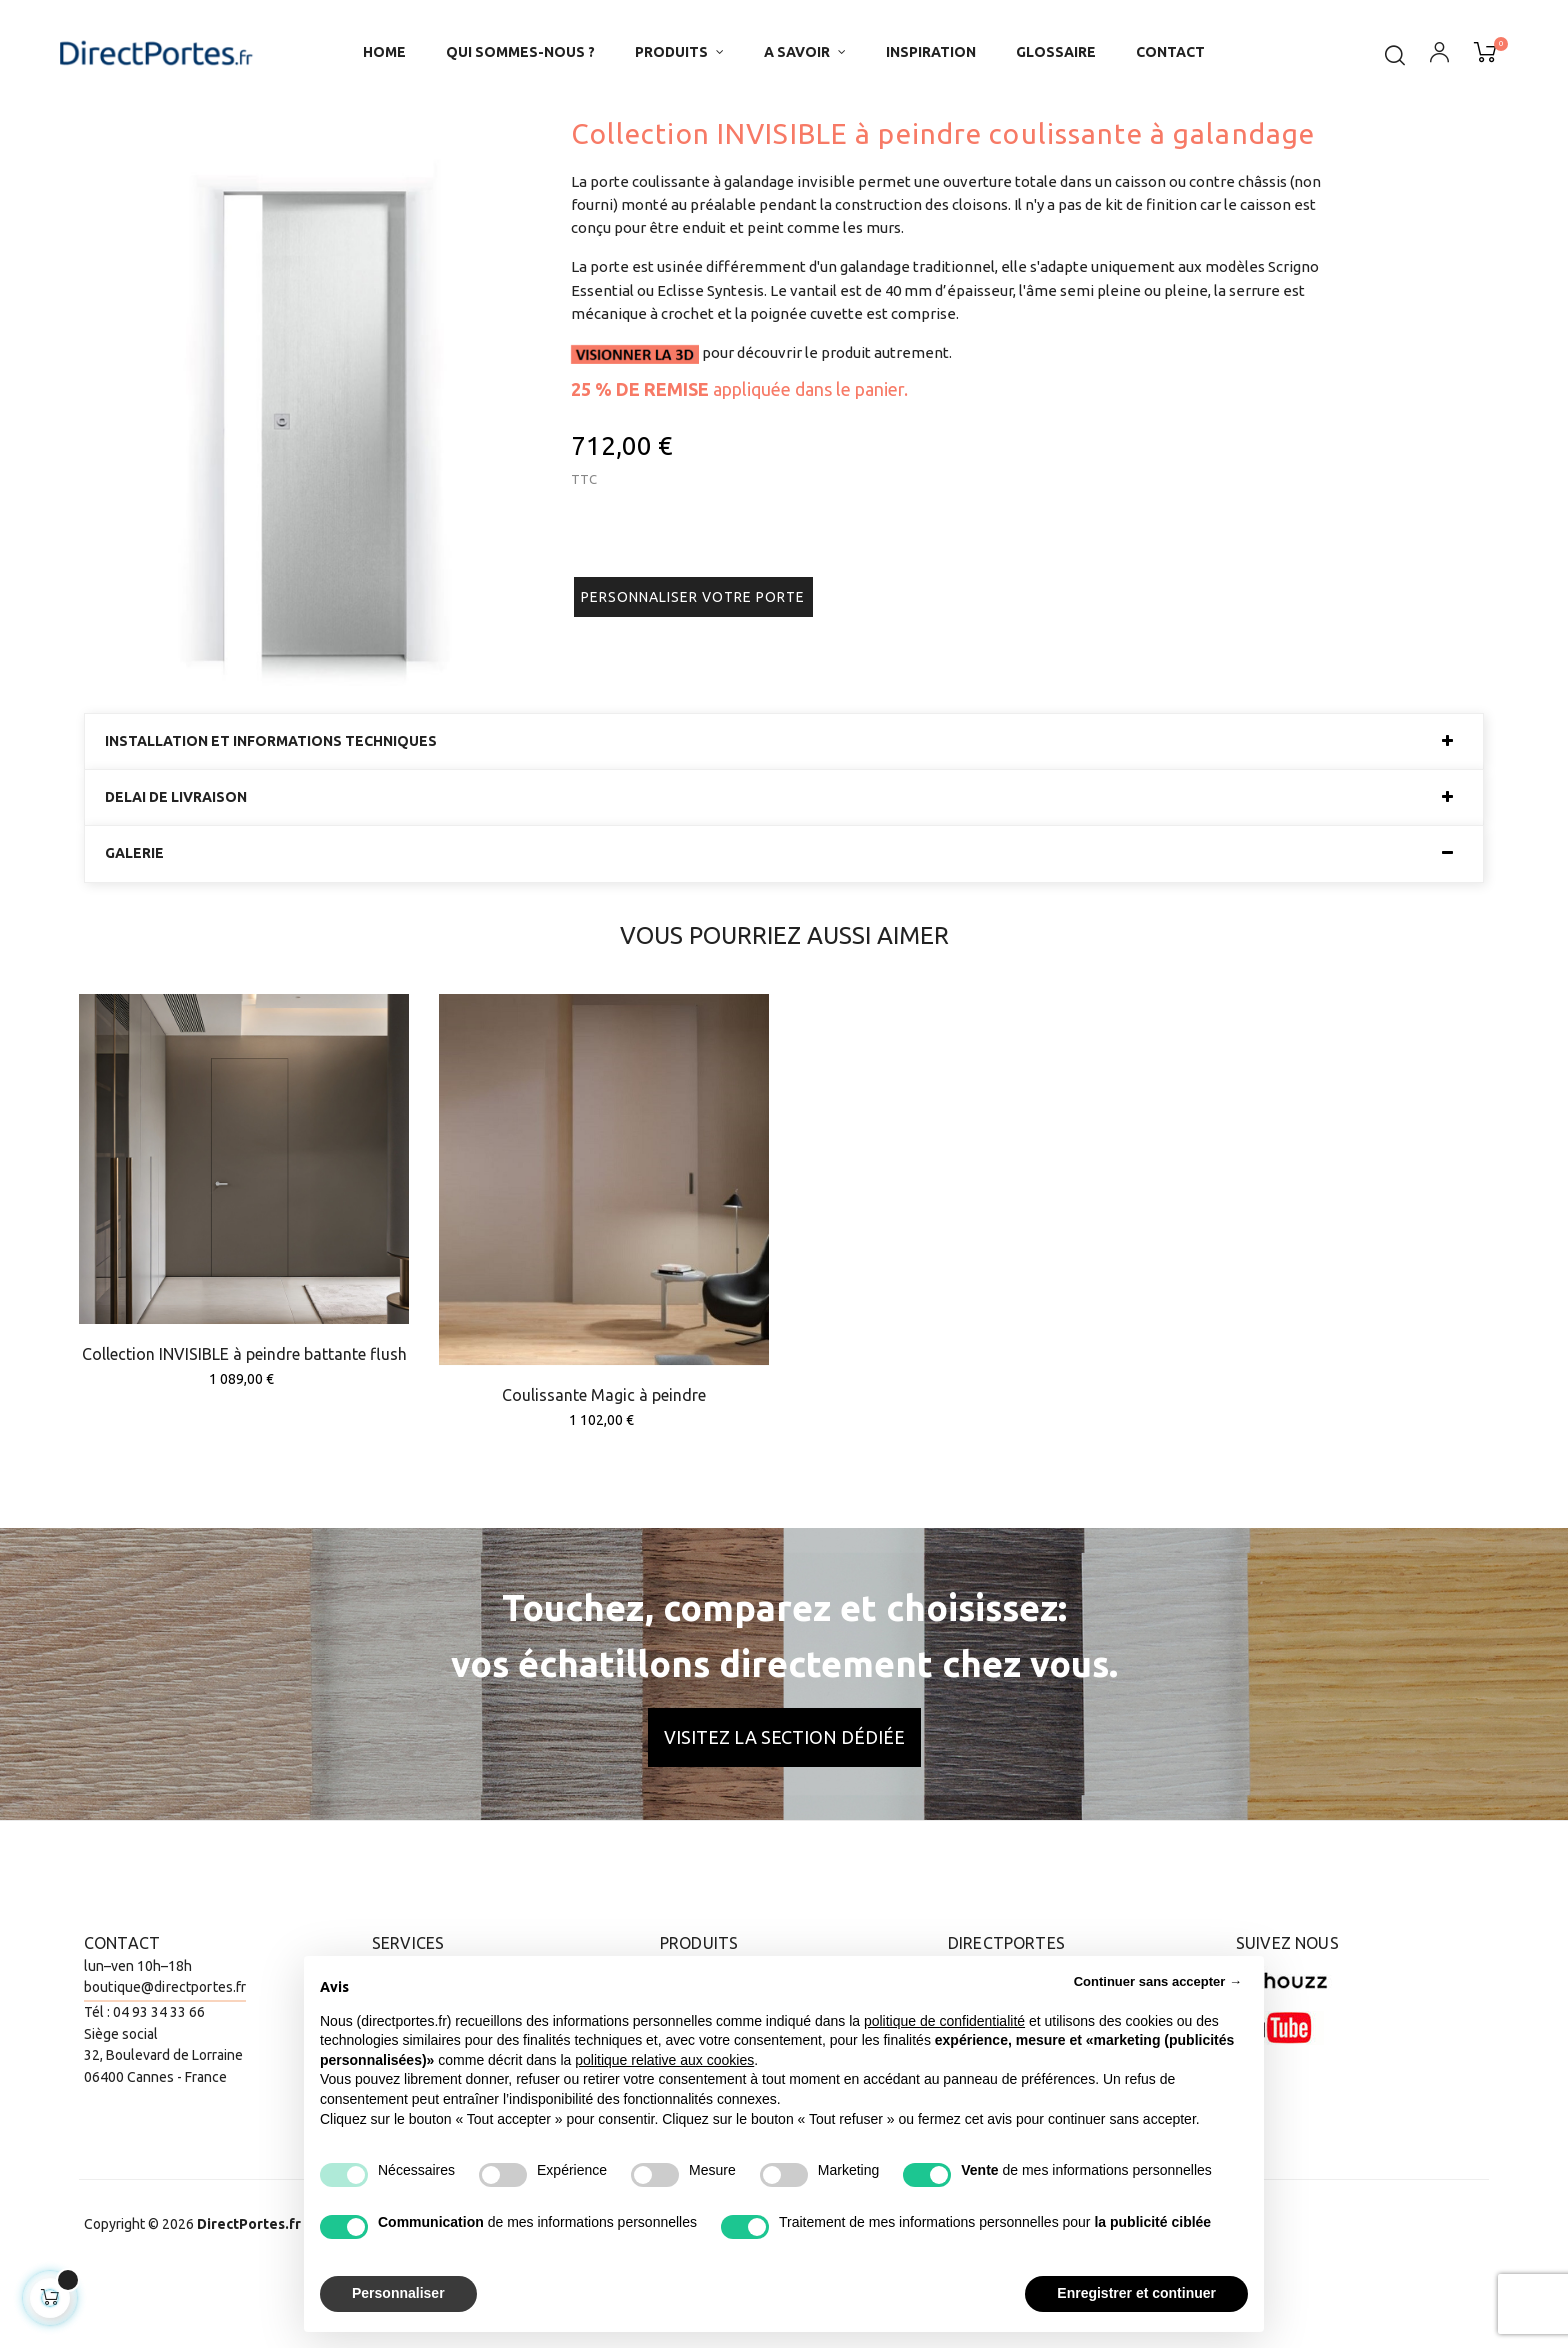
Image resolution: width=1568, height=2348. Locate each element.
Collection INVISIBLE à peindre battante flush (244, 1432)
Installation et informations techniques (271, 818)
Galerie (134, 931)
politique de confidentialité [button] (944, 2021)
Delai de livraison (176, 875)
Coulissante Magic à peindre (604, 1473)
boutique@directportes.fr (165, 2065)
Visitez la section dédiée (784, 1814)
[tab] (784, 818)
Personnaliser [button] (398, 2293)
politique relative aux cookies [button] (664, 2060)
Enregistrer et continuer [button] (1136, 2293)
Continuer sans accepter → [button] (1158, 1981)
